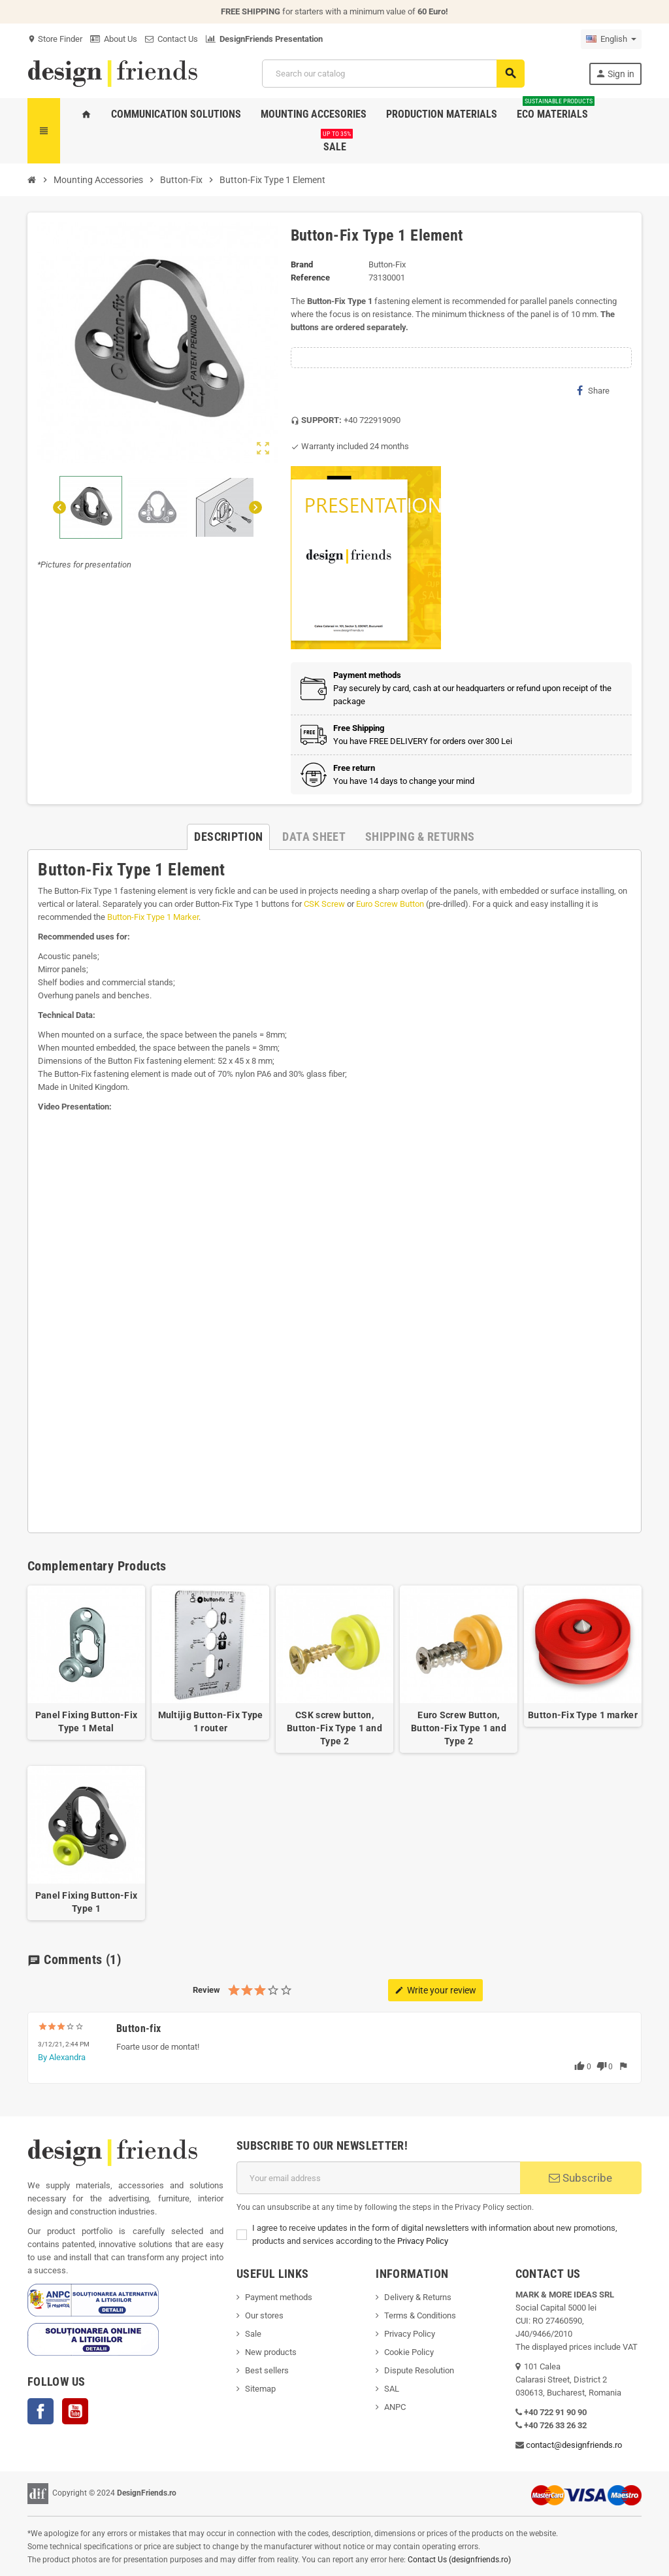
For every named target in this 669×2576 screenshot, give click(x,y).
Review (206, 1990)
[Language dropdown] (611, 39)
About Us (113, 39)
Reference (310, 277)
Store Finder (54, 39)
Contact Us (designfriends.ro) (459, 2559)
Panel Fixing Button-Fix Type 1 (86, 1902)
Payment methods (278, 2297)
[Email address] (378, 2177)
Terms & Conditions (420, 2315)
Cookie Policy (409, 2352)
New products (271, 2352)
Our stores (264, 2315)
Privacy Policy (422, 2241)
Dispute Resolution (419, 2370)
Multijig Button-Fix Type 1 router (210, 1721)
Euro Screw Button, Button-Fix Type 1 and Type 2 (458, 1728)
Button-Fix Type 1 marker (583, 1715)
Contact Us (171, 39)
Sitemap (260, 2389)
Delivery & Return (415, 2297)
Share (593, 390)
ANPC (395, 2407)
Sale (253, 2334)
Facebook (40, 2411)
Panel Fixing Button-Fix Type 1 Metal (86, 1721)
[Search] (393, 73)
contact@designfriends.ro (574, 2445)
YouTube (75, 2411)
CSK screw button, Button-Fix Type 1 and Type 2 (334, 1728)
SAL (391, 2389)
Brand (302, 264)
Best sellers (267, 2370)
